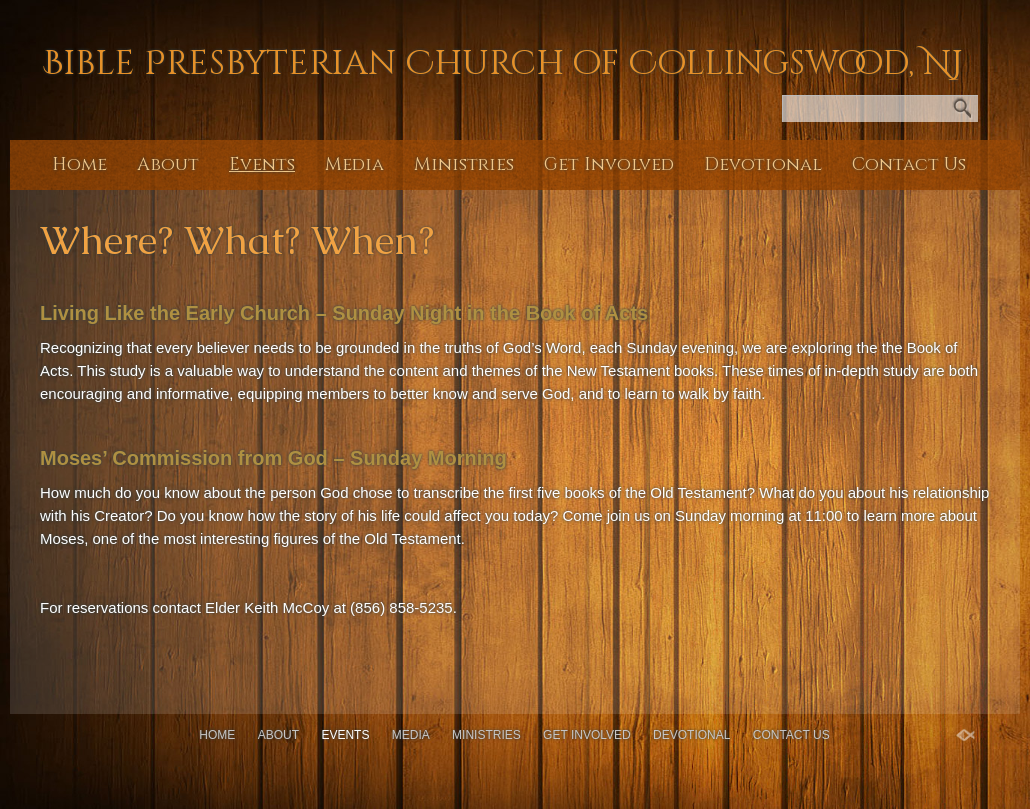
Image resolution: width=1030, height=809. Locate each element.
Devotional (763, 164)
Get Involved (609, 164)
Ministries (464, 164)
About (168, 164)
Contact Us (909, 164)
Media (354, 164)
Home (79, 164)
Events (262, 164)
